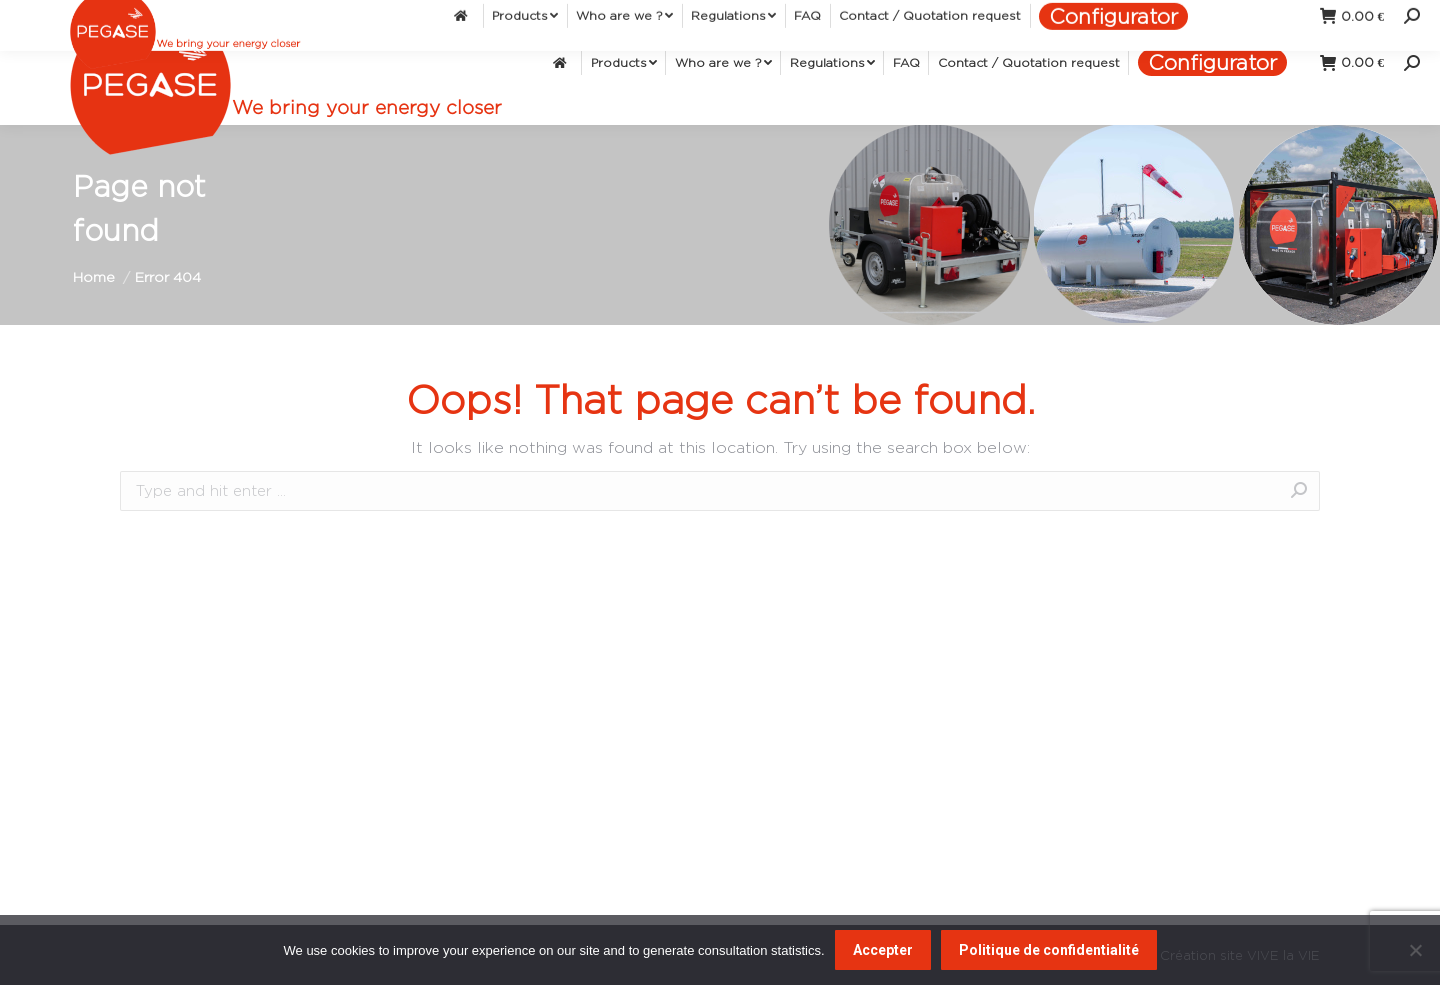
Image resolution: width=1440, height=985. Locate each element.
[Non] (1415, 950)
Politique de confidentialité (1049, 950)
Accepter (883, 950)
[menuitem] (563, 62)
